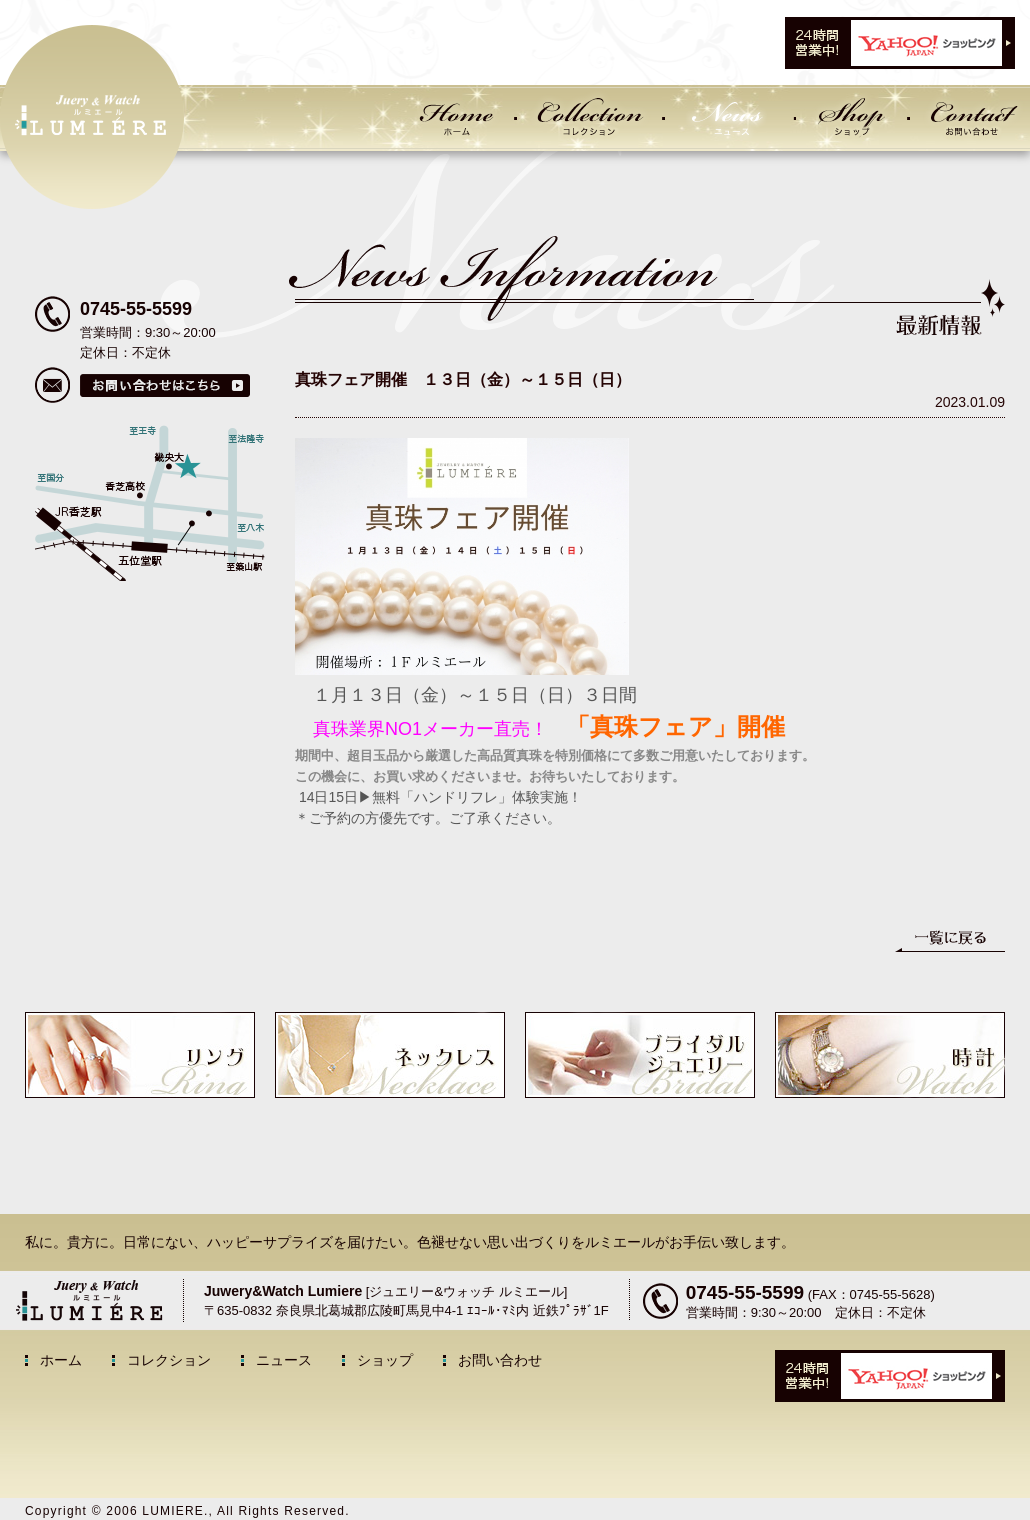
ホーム (61, 1360)
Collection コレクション (589, 118)
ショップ (385, 1360)
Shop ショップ (851, 118)
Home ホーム (454, 118)
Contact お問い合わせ (970, 118)
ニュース (284, 1360)
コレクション (169, 1360)
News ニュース (729, 118)
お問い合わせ (500, 1360)
